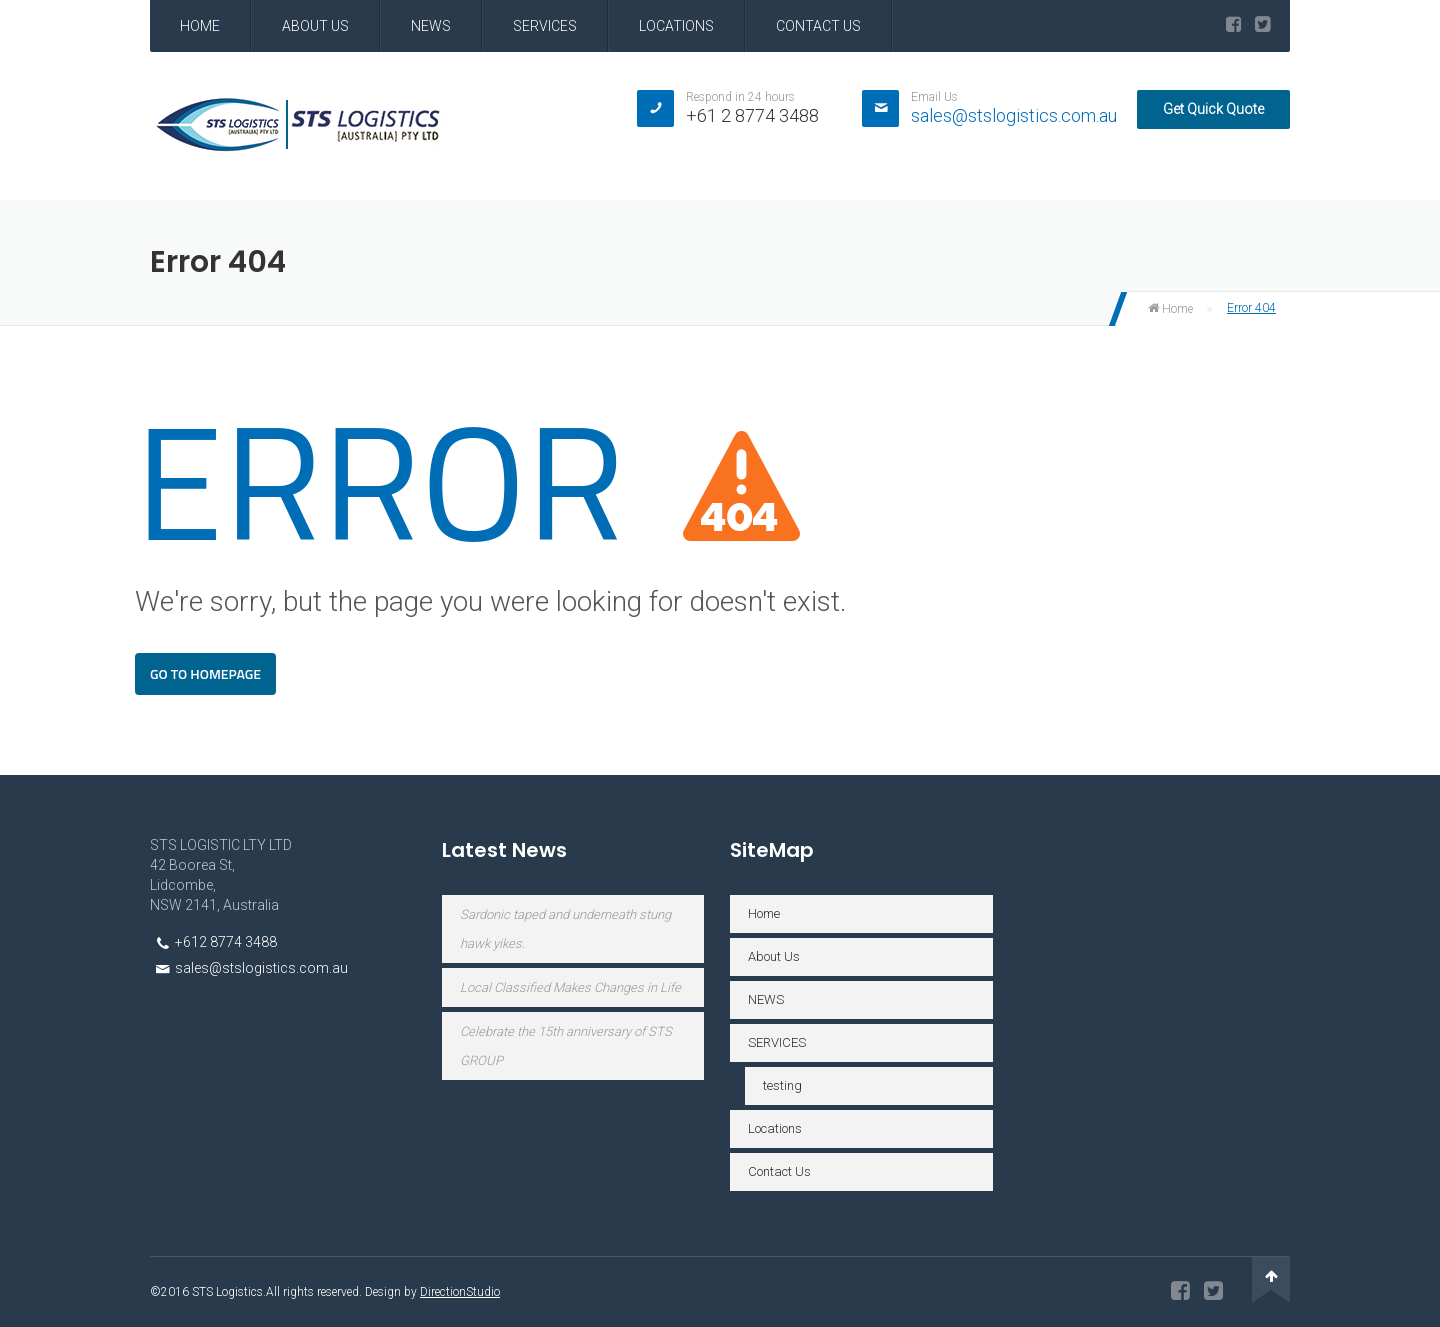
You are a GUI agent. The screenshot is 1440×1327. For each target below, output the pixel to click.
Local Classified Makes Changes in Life (570, 987)
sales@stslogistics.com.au (1014, 115)
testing (782, 1085)
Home (200, 26)
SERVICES (545, 26)
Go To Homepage (205, 673)
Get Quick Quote (1213, 109)
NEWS (431, 26)
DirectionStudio (460, 1292)
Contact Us (818, 26)
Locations (676, 26)
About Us (315, 26)
